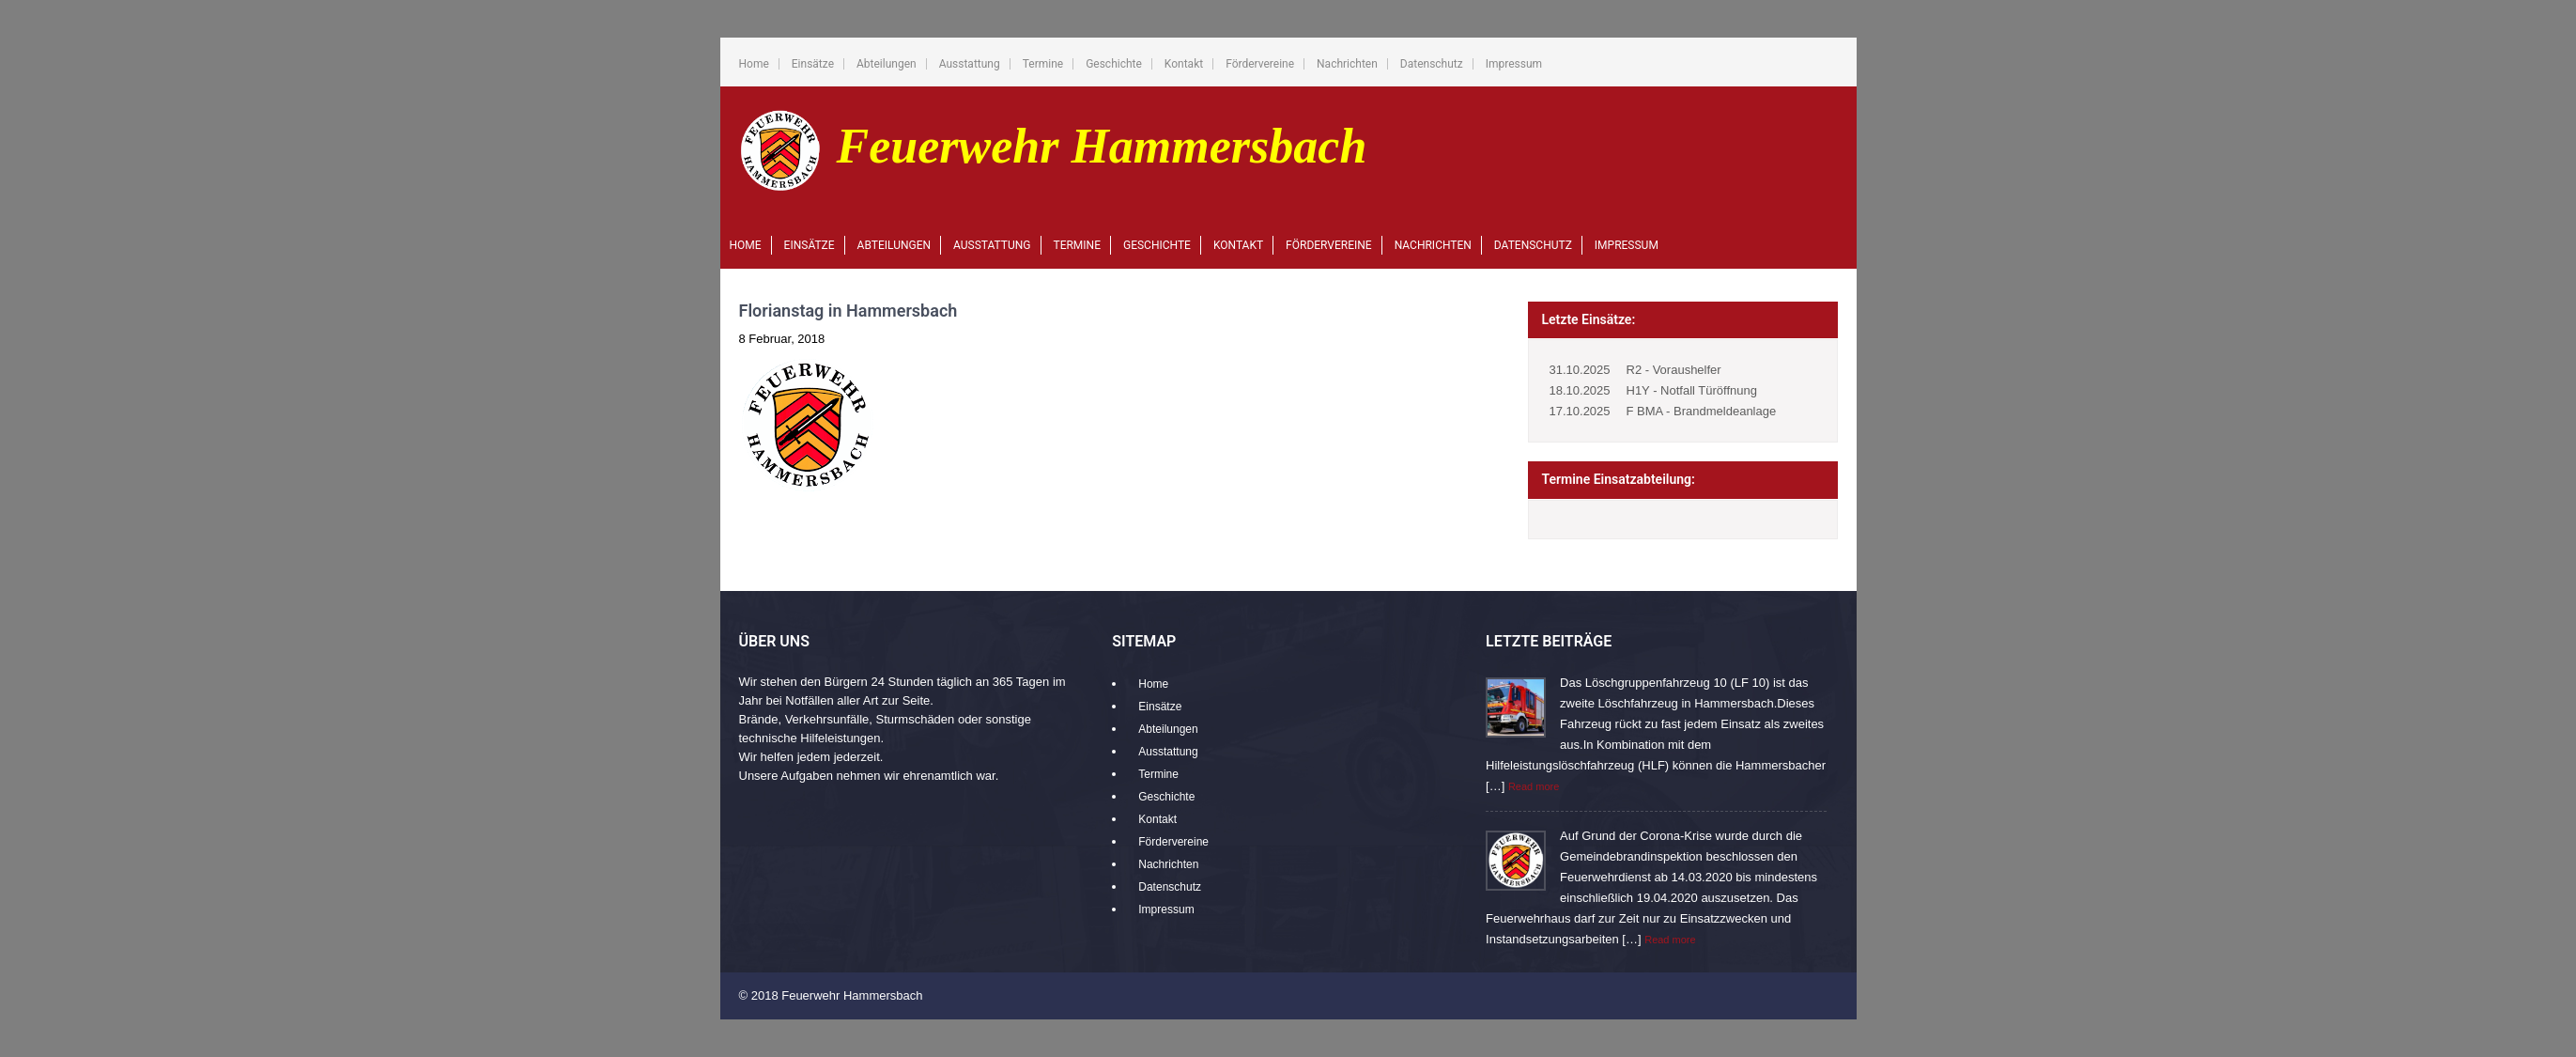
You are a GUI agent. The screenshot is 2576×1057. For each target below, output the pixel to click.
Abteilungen (886, 64)
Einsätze (813, 64)
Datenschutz (1431, 64)
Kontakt (1184, 64)
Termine (1043, 64)
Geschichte (1114, 64)
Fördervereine (1260, 64)
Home (754, 64)
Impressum (1514, 64)
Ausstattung (969, 64)
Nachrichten (1347, 64)
